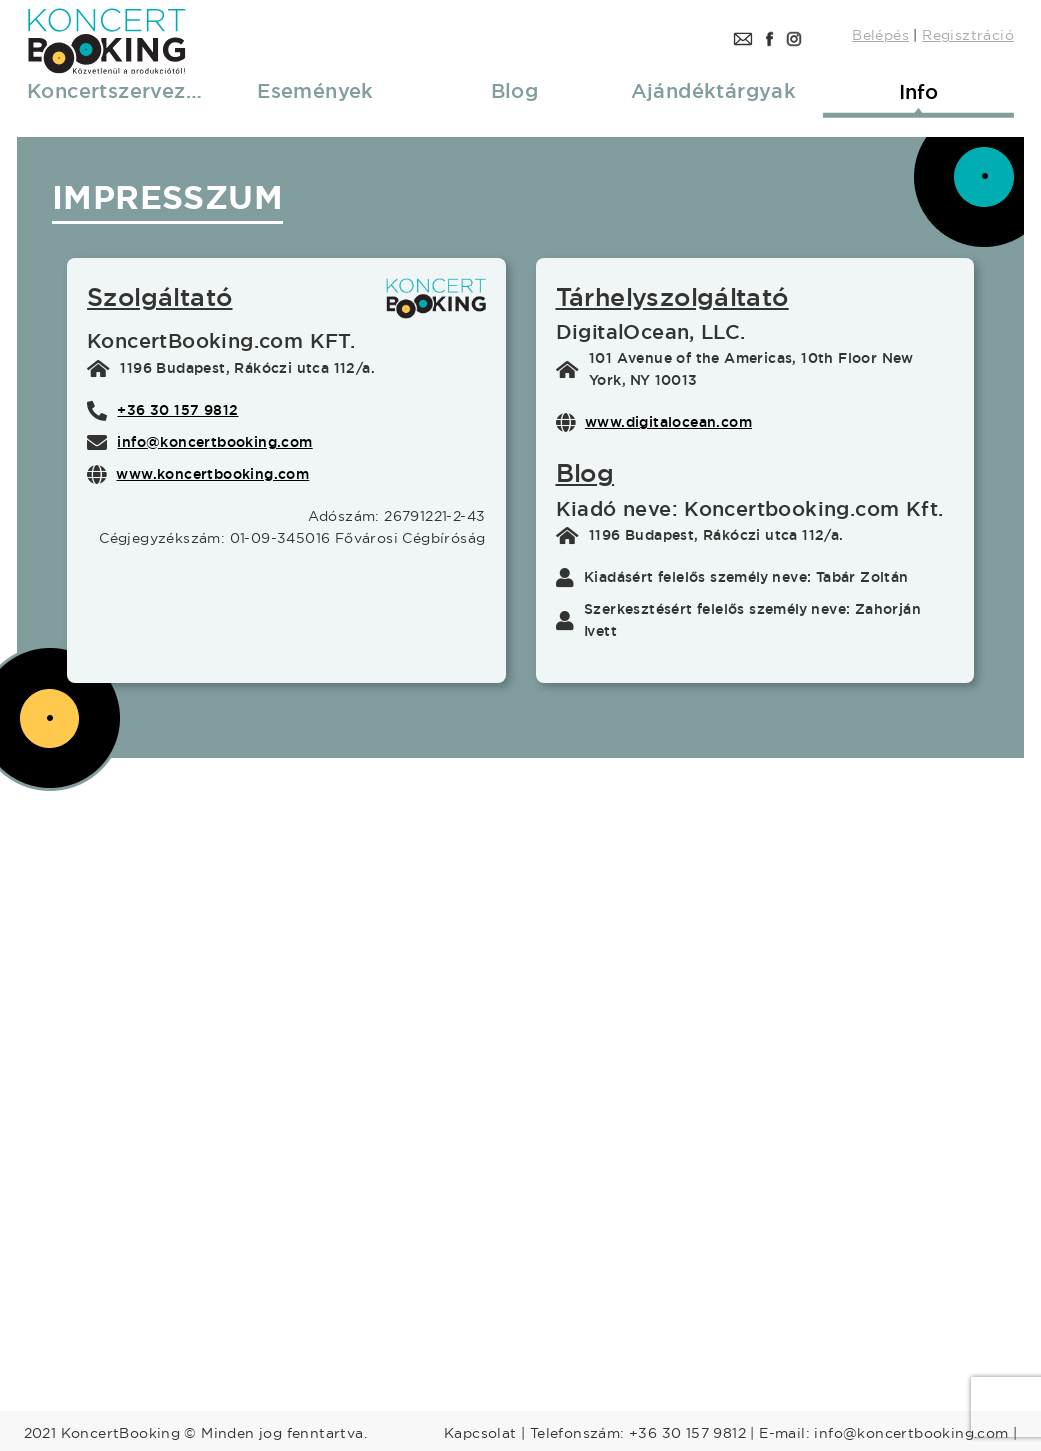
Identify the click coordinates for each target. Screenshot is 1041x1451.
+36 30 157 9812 (177, 410)
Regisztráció (968, 35)
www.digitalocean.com (668, 422)
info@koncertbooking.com (214, 442)
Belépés (880, 35)
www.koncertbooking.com (212, 474)
